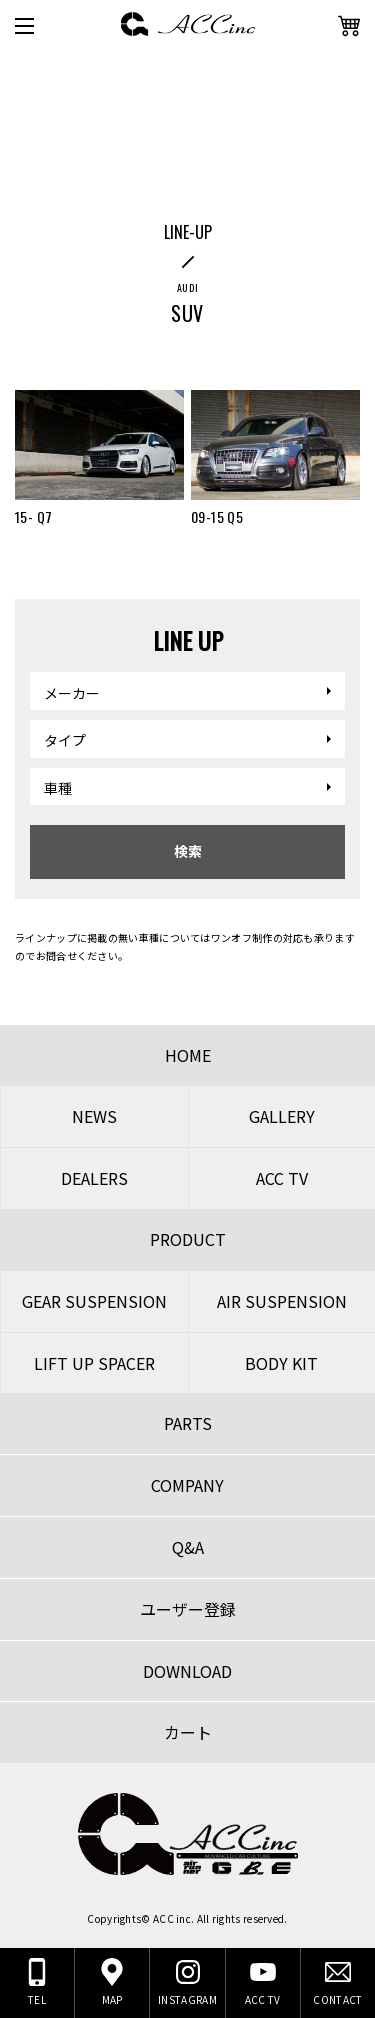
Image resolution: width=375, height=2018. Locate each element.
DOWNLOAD (187, 1671)
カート (188, 1732)
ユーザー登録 (188, 1609)
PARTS (188, 1423)
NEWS (94, 1116)
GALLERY (282, 1116)
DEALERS (94, 1178)
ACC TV (282, 1178)
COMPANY (187, 1485)
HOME (188, 1055)
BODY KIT (281, 1363)
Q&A (188, 1547)
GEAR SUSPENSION (94, 1301)
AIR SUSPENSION (282, 1301)
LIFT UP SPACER (94, 1363)
